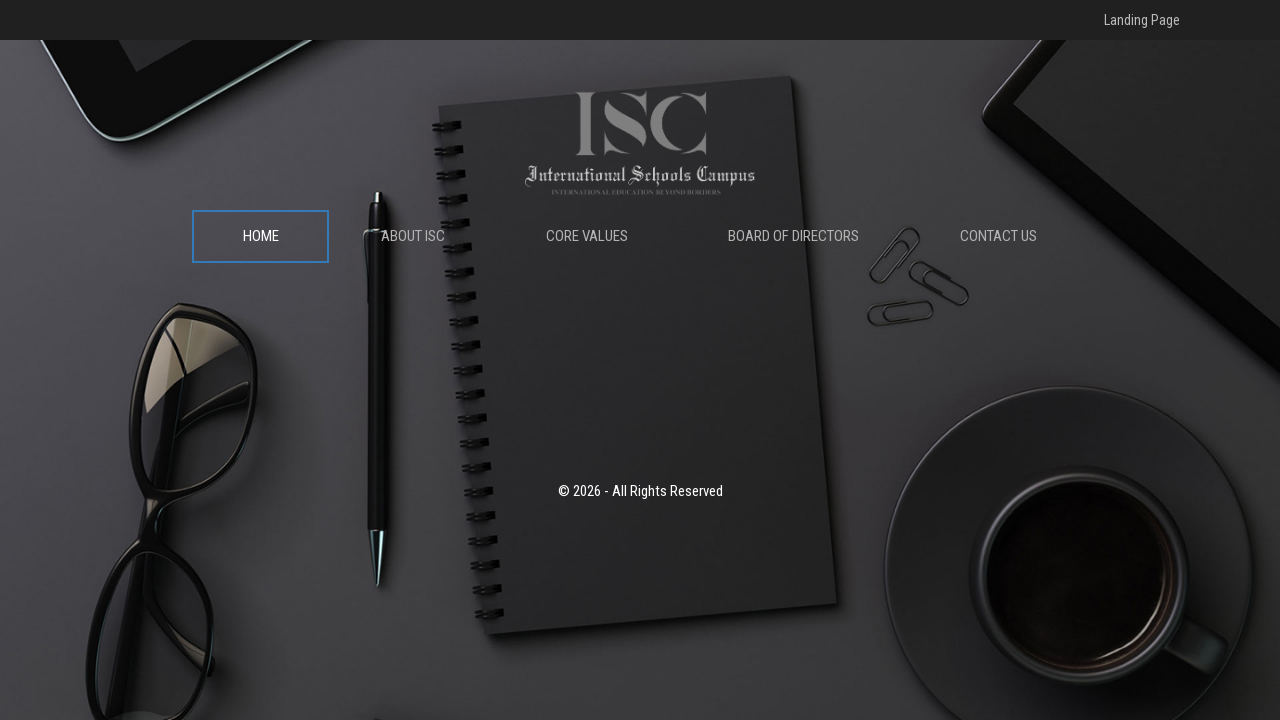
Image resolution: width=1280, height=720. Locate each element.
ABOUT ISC (413, 236)
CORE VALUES (587, 236)
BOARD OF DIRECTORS (793, 236)
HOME (261, 236)
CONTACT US (998, 236)
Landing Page (1142, 20)
